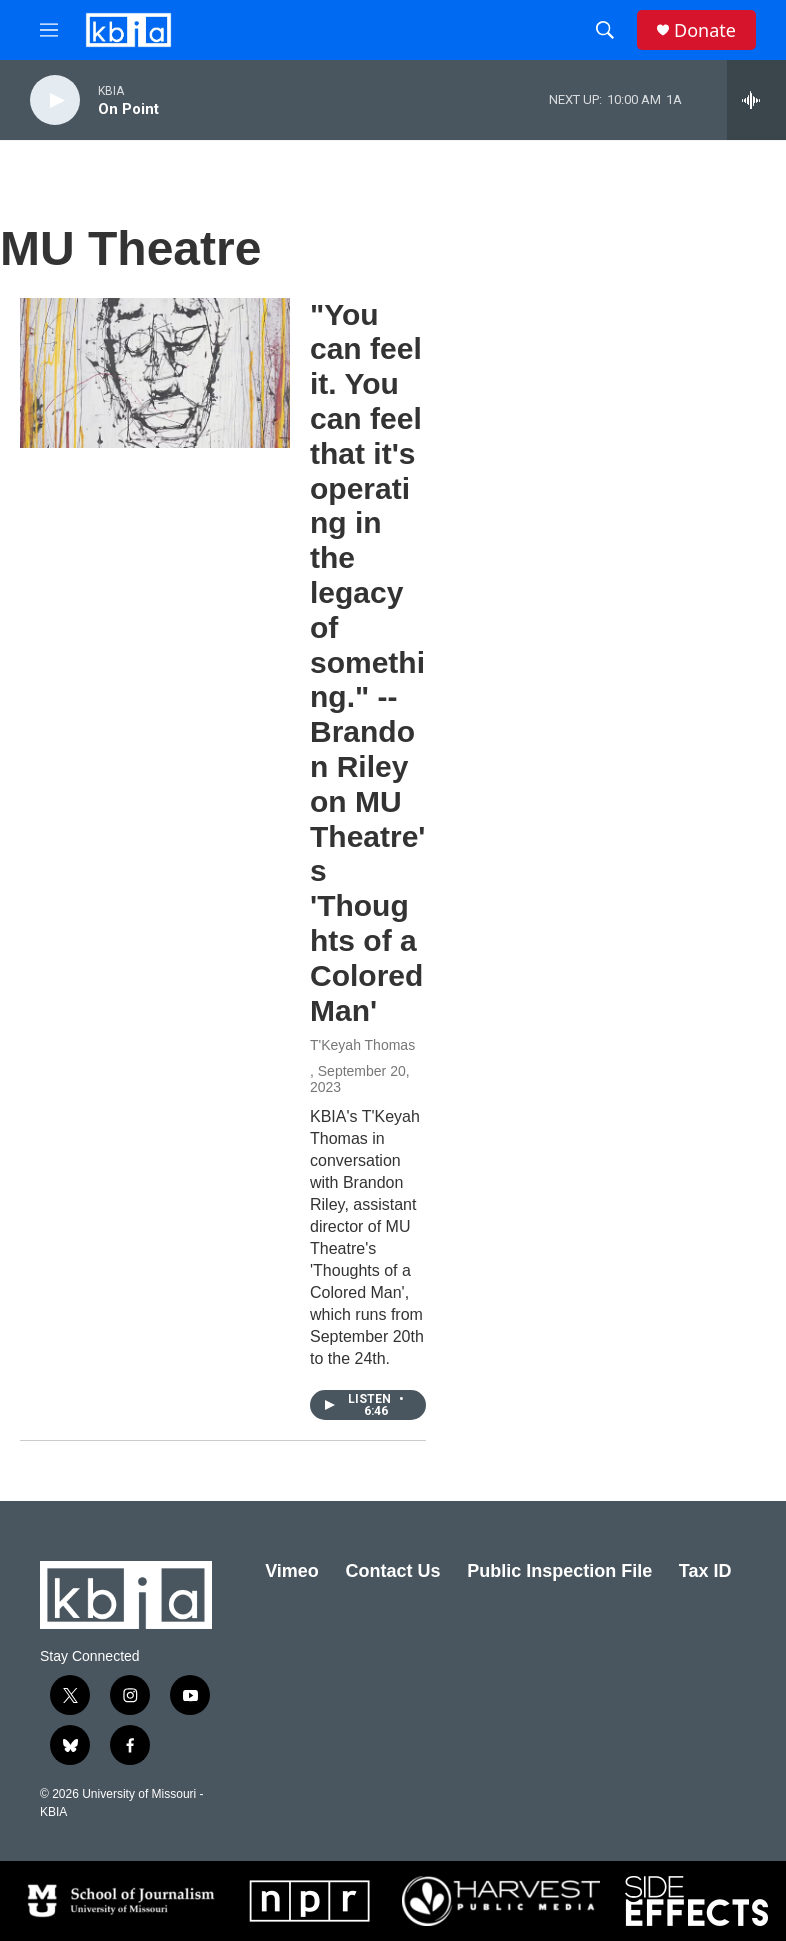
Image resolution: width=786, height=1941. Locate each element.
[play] (55, 100)
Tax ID (705, 1571)
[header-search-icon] (605, 30)
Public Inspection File (559, 1571)
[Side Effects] (696, 1901)
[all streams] (756, 100)
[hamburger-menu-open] (49, 30)
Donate (705, 30)
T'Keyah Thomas (362, 1045)
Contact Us (392, 1571)
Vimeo (292, 1571)
